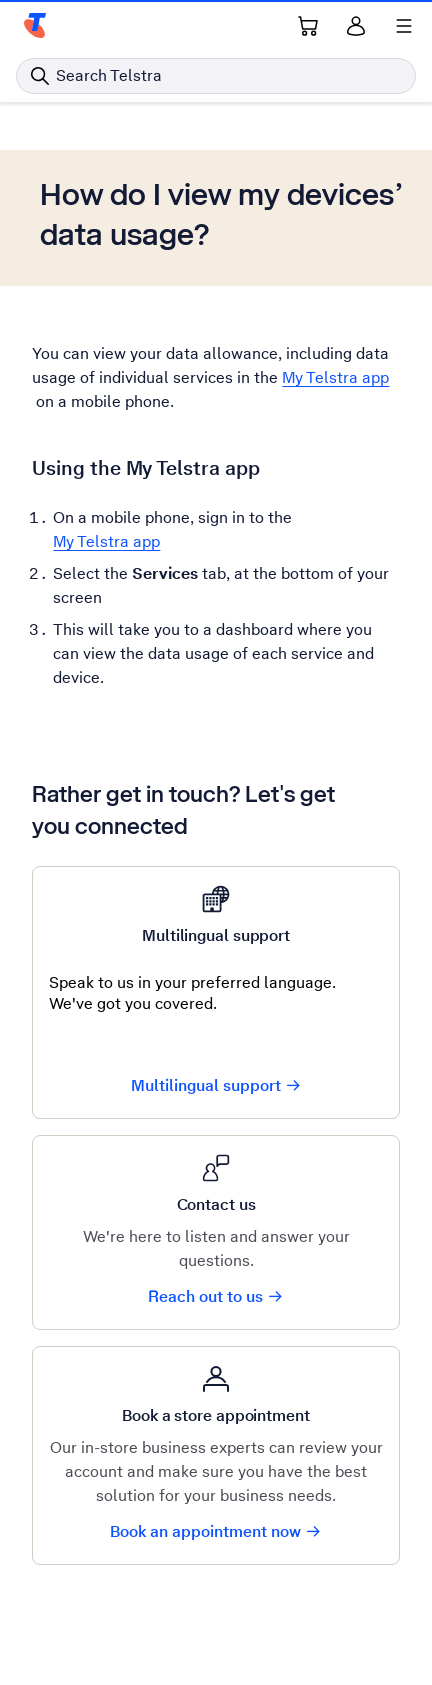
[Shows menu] (404, 26)
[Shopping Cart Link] (308, 26)
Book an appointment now (216, 1531)
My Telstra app (335, 377)
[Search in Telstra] (216, 76)
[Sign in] (356, 26)
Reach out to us (216, 1296)
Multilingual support (216, 1085)
